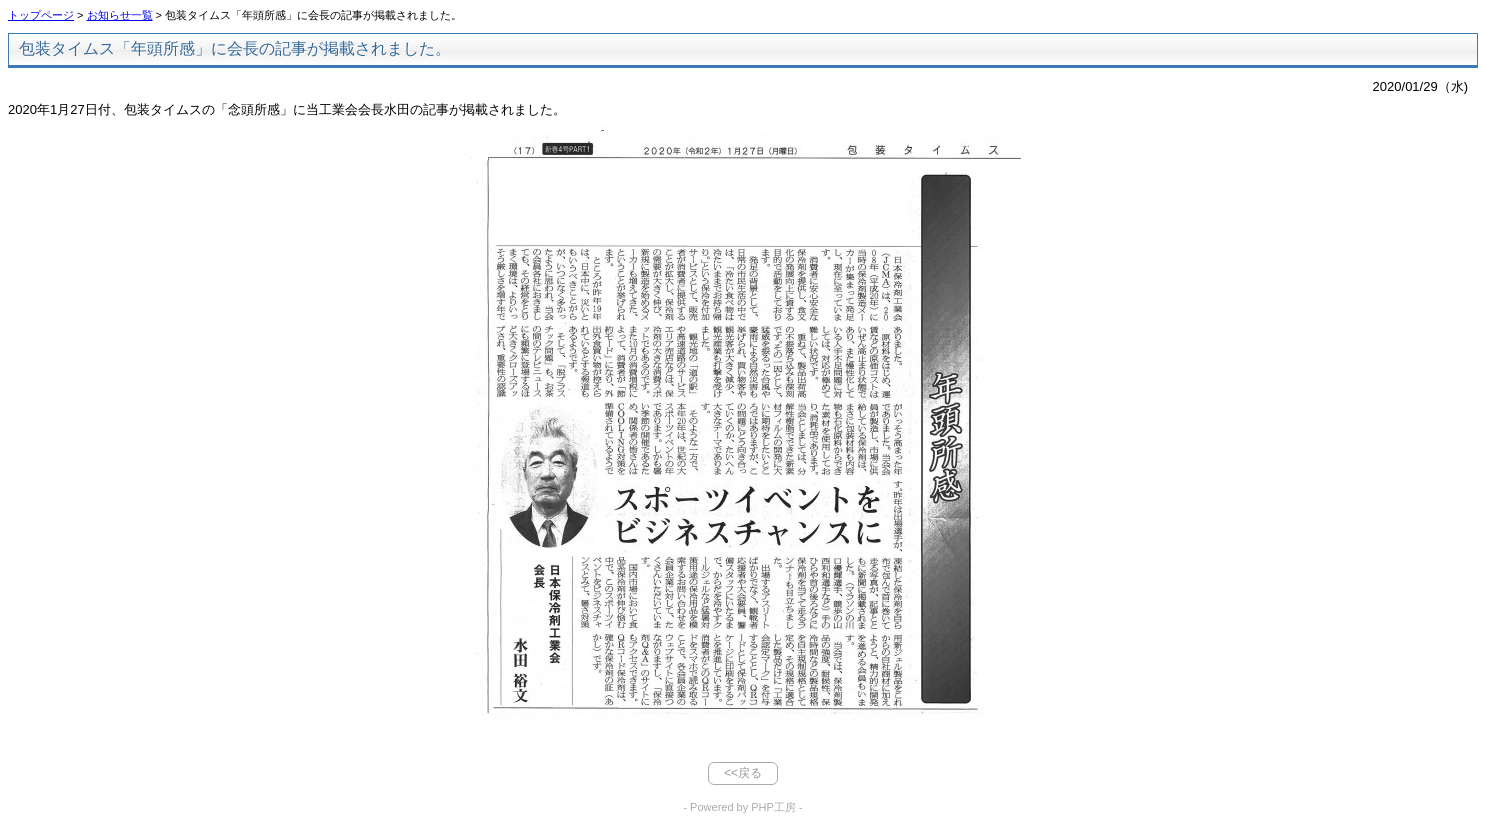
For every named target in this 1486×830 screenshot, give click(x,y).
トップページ (41, 15)
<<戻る (743, 773)
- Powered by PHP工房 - (742, 807)
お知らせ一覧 (120, 15)
